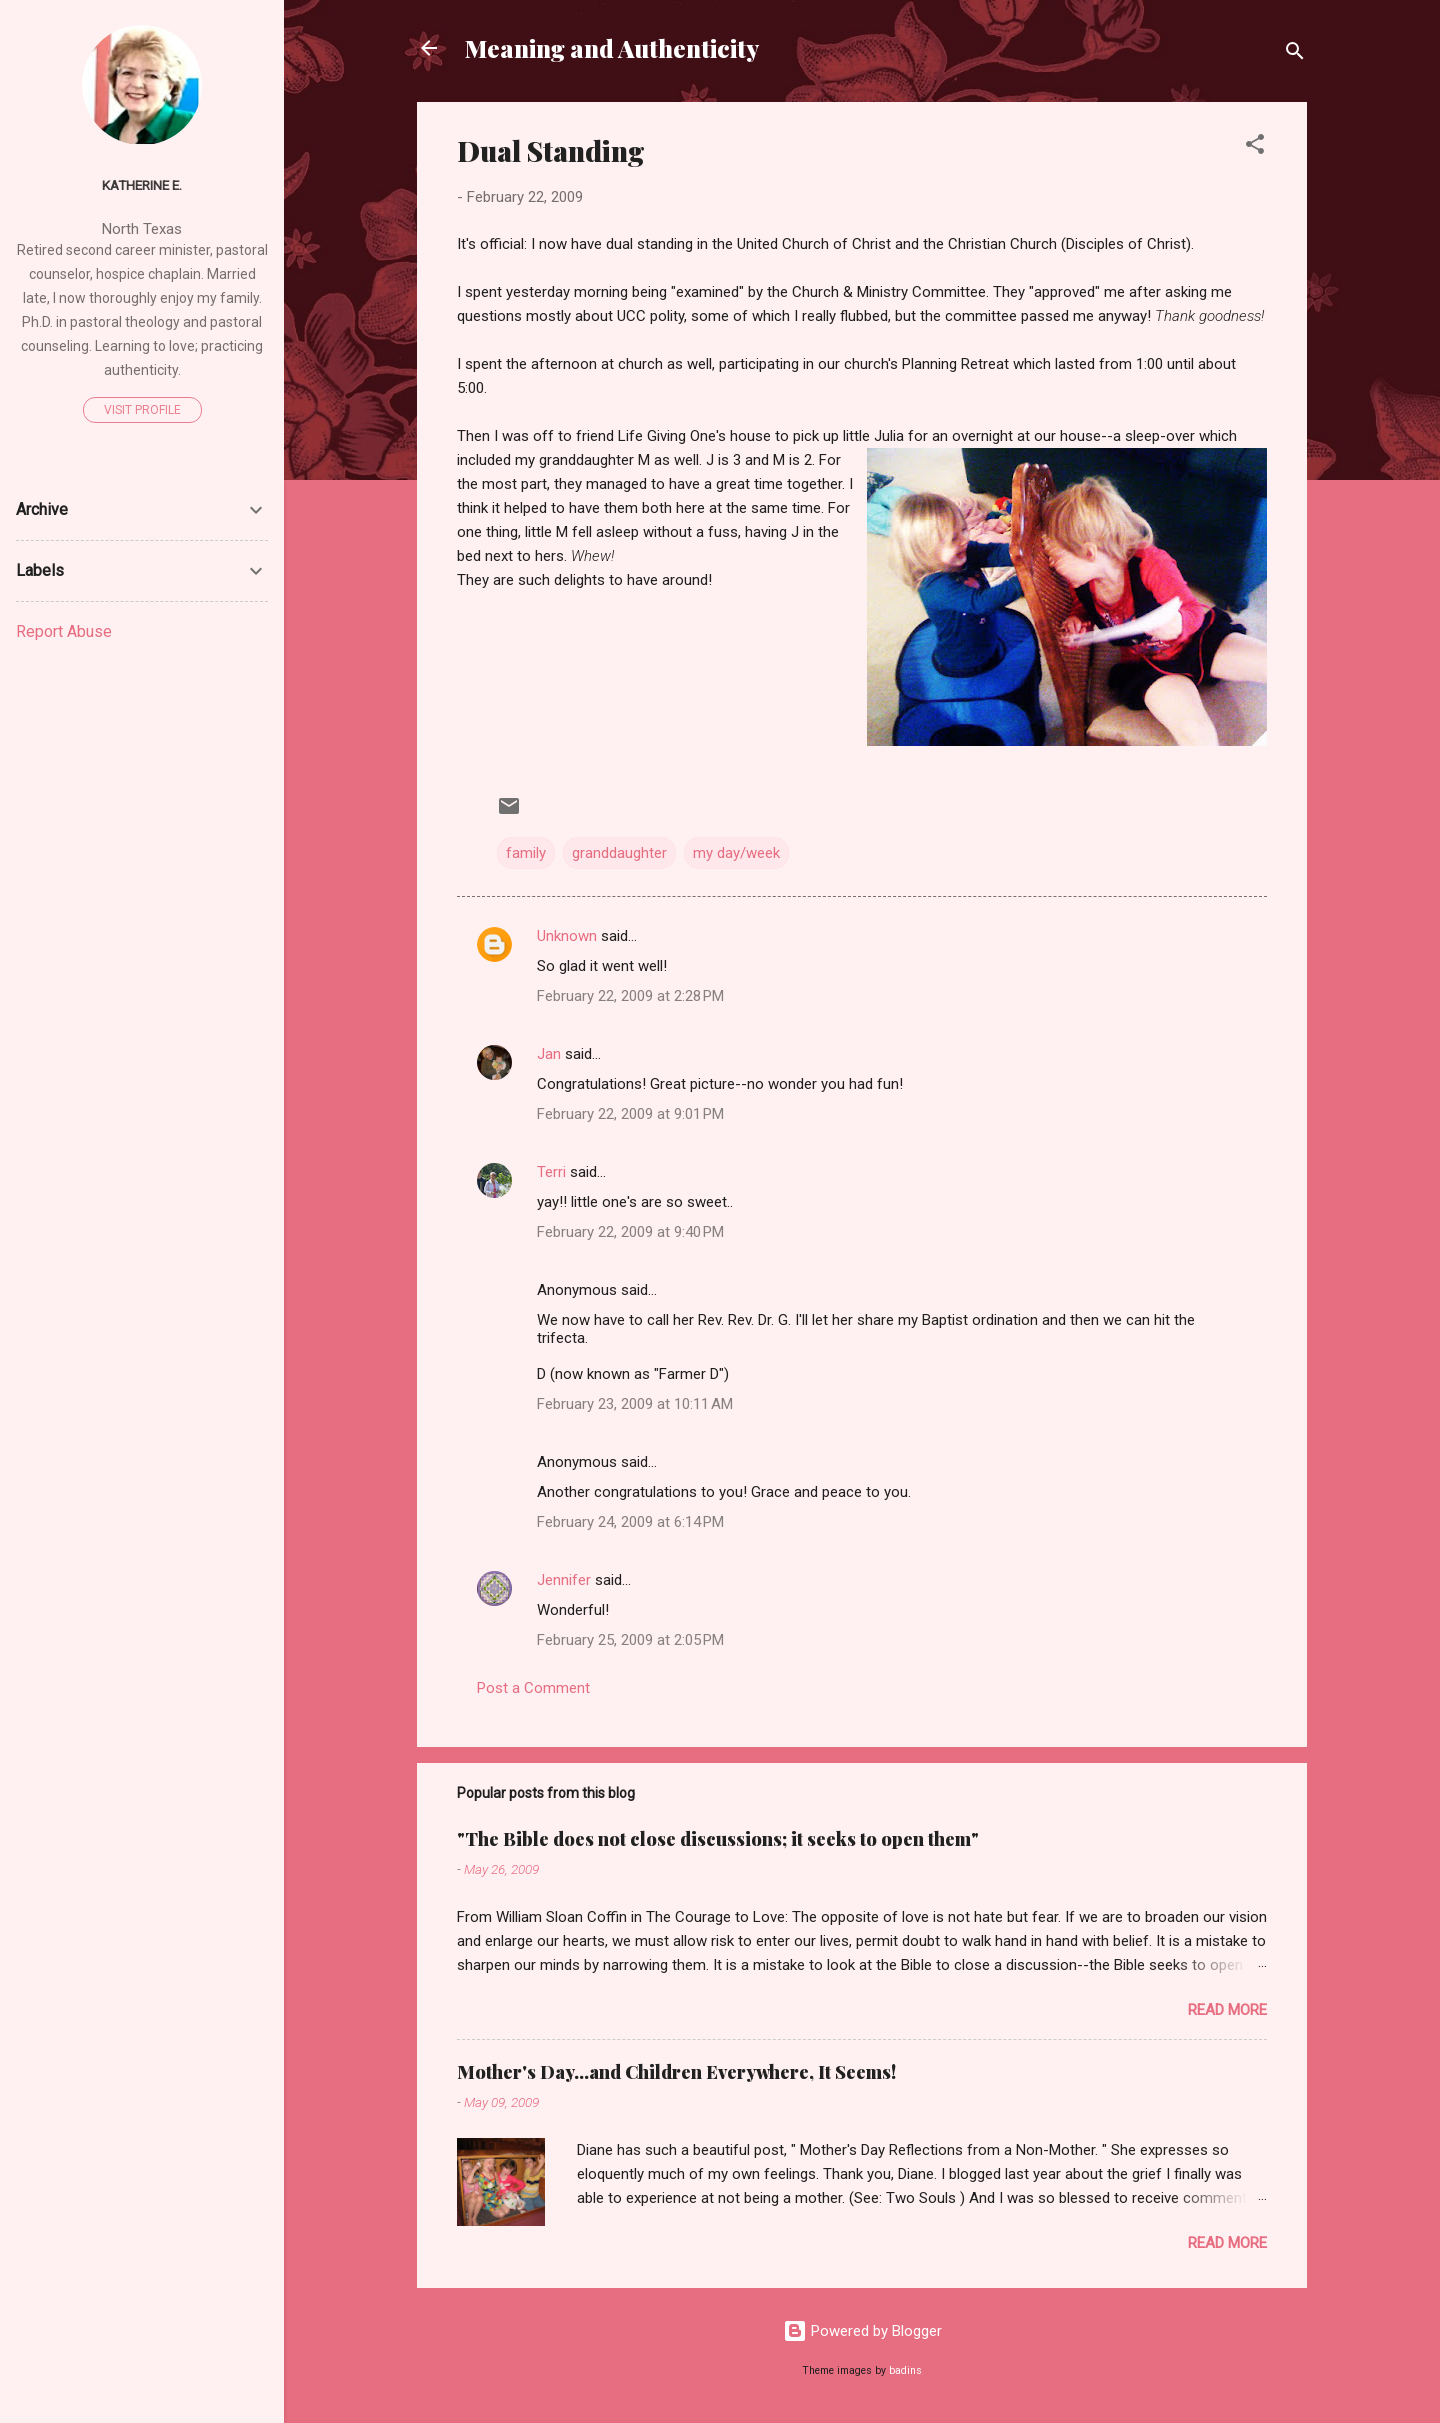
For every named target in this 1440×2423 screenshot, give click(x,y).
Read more (1227, 2010)
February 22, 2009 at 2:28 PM (630, 996)
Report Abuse (64, 631)
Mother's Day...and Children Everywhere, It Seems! (676, 2072)
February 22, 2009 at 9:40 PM (630, 1232)
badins (905, 2370)
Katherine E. (142, 185)
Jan (549, 1054)
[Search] (1295, 54)
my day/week (736, 853)
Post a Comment (533, 1688)
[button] (1255, 147)
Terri (551, 1172)
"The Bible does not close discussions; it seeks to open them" (718, 1839)
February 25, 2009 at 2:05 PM (630, 1640)
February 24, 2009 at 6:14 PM (630, 1522)
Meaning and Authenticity (612, 48)
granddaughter (619, 853)
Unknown (567, 936)
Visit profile (142, 410)
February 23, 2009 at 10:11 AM (635, 1404)
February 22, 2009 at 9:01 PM (630, 1114)
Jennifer (564, 1580)
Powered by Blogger (862, 2331)
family (526, 853)
